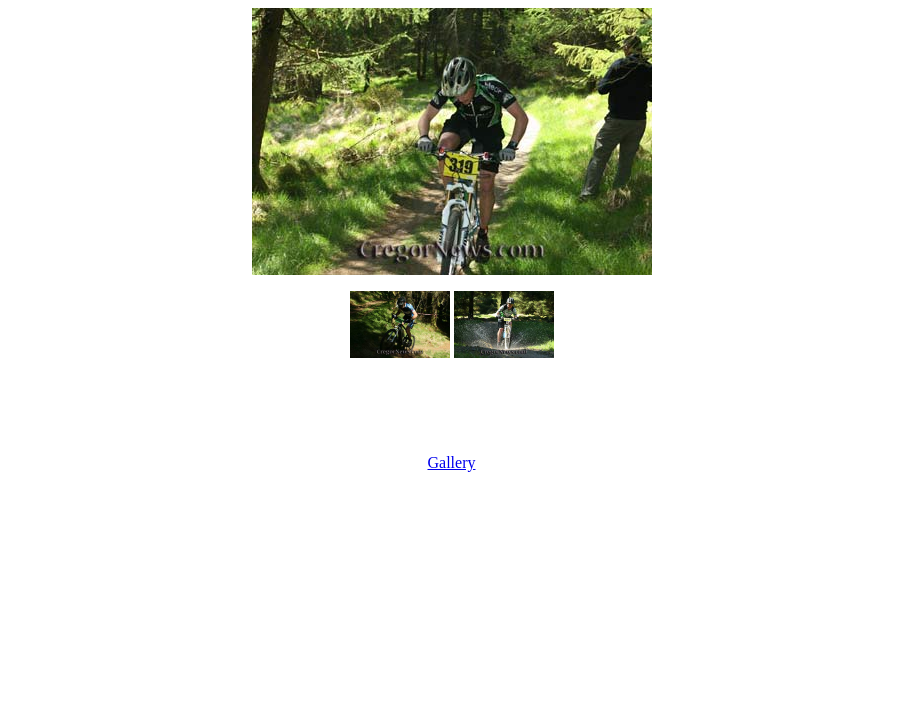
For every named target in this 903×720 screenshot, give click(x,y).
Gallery (452, 462)
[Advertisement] (452, 408)
